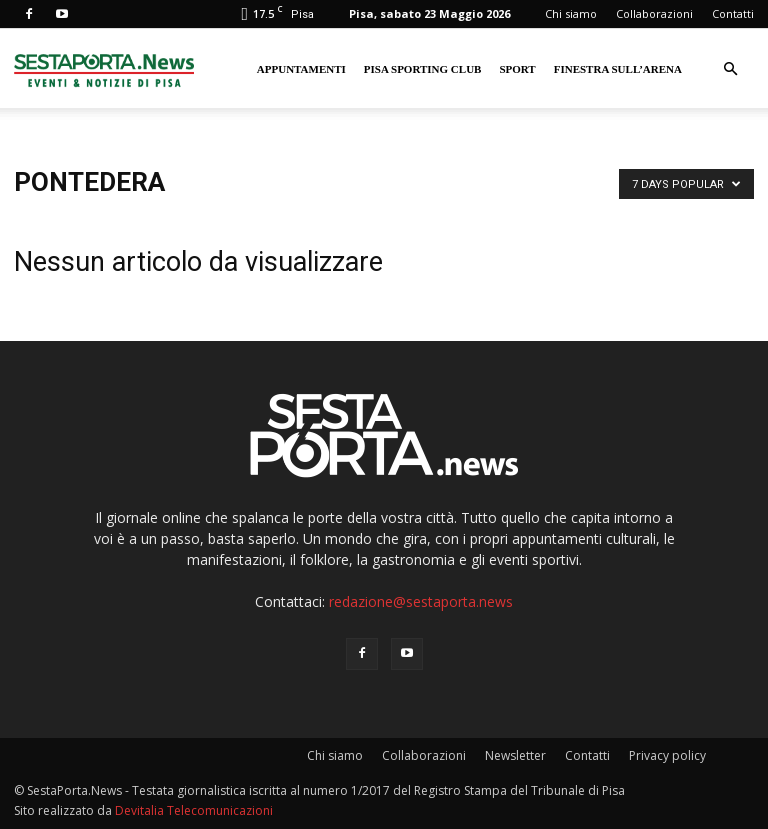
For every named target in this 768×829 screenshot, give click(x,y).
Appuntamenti (301, 69)
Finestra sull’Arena (618, 69)
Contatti (733, 13)
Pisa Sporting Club (423, 69)
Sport (517, 69)
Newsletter (515, 755)
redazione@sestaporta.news (421, 601)
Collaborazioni (654, 13)
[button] (730, 69)
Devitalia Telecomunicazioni (194, 810)
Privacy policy (667, 755)
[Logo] (104, 68)
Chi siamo (571, 13)
